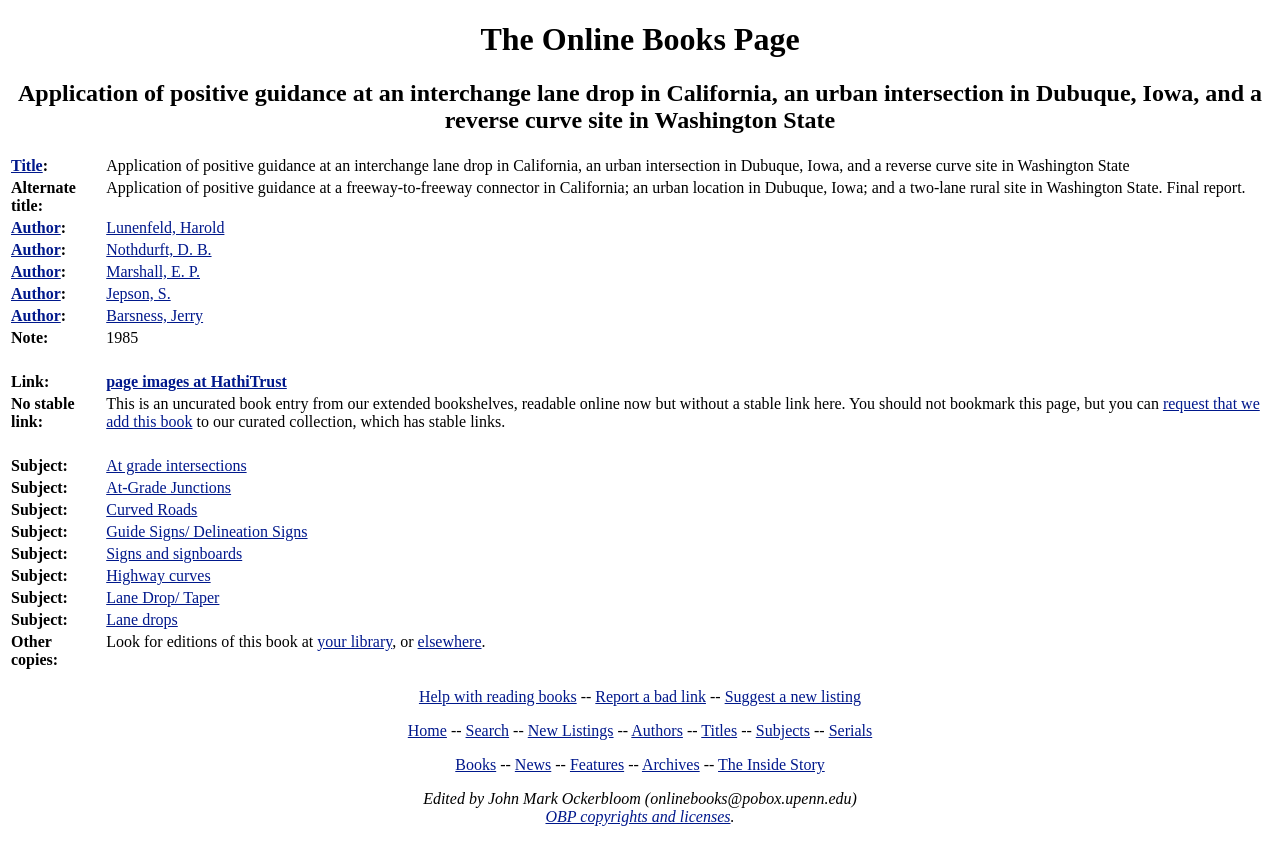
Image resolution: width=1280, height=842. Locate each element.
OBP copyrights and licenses (637, 816)
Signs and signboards (174, 553)
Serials (851, 730)
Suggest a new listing (793, 696)
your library (354, 641)
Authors (657, 730)
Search (488, 730)
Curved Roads (151, 509)
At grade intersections (176, 465)
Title (27, 165)
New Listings (571, 730)
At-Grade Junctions (168, 487)
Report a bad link (650, 696)
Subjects (783, 730)
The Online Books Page (639, 39)
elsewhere (450, 641)
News (533, 764)
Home (427, 730)
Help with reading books (498, 696)
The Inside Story (771, 764)
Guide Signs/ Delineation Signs (206, 531)
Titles (719, 730)
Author (36, 227)
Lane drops (142, 619)
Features (597, 764)
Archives (671, 764)
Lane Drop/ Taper (162, 597)
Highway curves (158, 575)
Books (475, 764)
